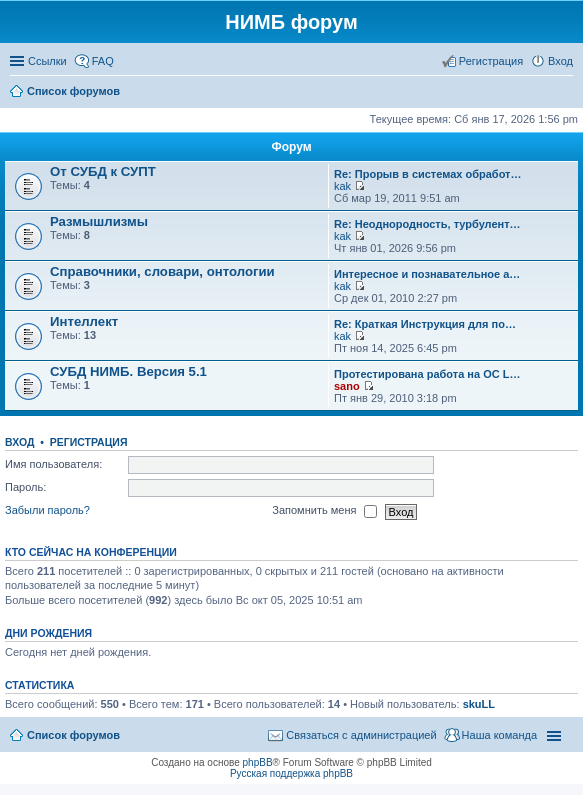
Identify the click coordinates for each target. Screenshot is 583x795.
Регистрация (89, 442)
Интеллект (84, 321)
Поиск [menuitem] (567, 93)
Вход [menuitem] (560, 61)
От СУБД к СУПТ (103, 171)
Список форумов (73, 735)
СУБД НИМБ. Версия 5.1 (128, 371)
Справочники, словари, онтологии (162, 271)
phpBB (258, 762)
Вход (19, 442)
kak (342, 186)
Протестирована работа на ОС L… (427, 374)
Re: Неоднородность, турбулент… (427, 224)
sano (347, 386)
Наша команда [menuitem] (499, 735)
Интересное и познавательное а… (427, 274)
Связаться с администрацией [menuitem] (361, 735)
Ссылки (47, 61)
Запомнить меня (324, 512)
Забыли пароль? (47, 511)
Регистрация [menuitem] (491, 61)
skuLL (479, 704)
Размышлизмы (99, 221)
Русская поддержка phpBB (291, 773)
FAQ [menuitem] (103, 61)
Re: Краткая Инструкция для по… (425, 324)
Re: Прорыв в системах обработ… (428, 174)
